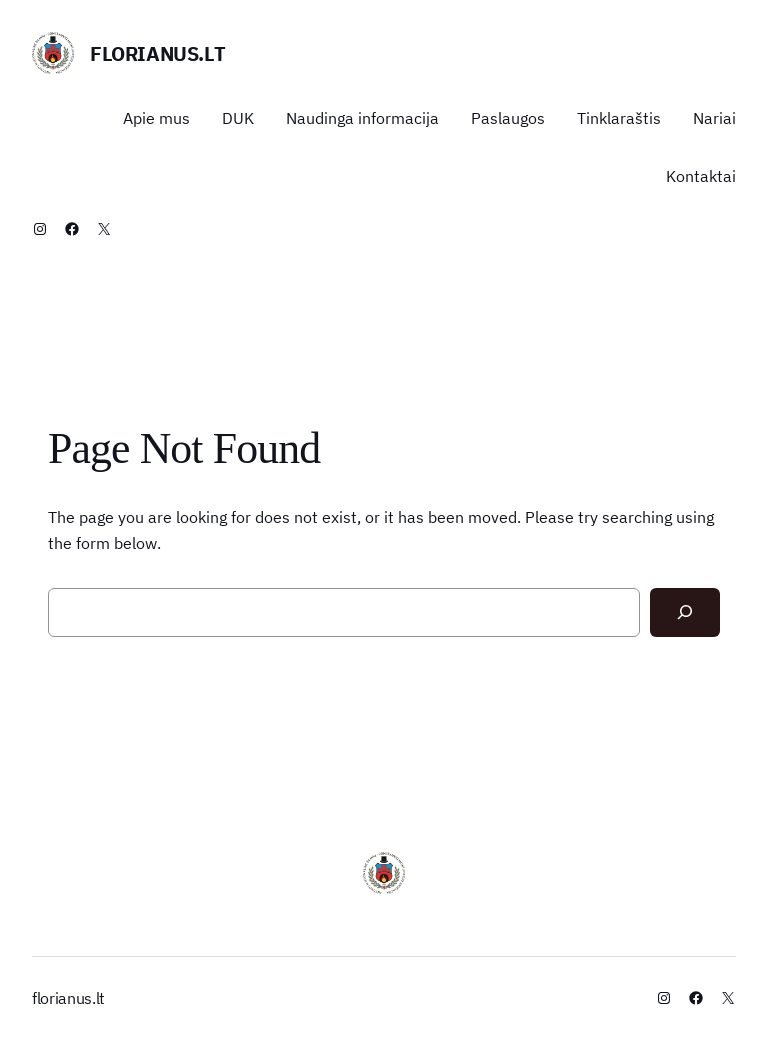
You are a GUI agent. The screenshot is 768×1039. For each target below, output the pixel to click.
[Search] (685, 612)
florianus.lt (157, 53)
